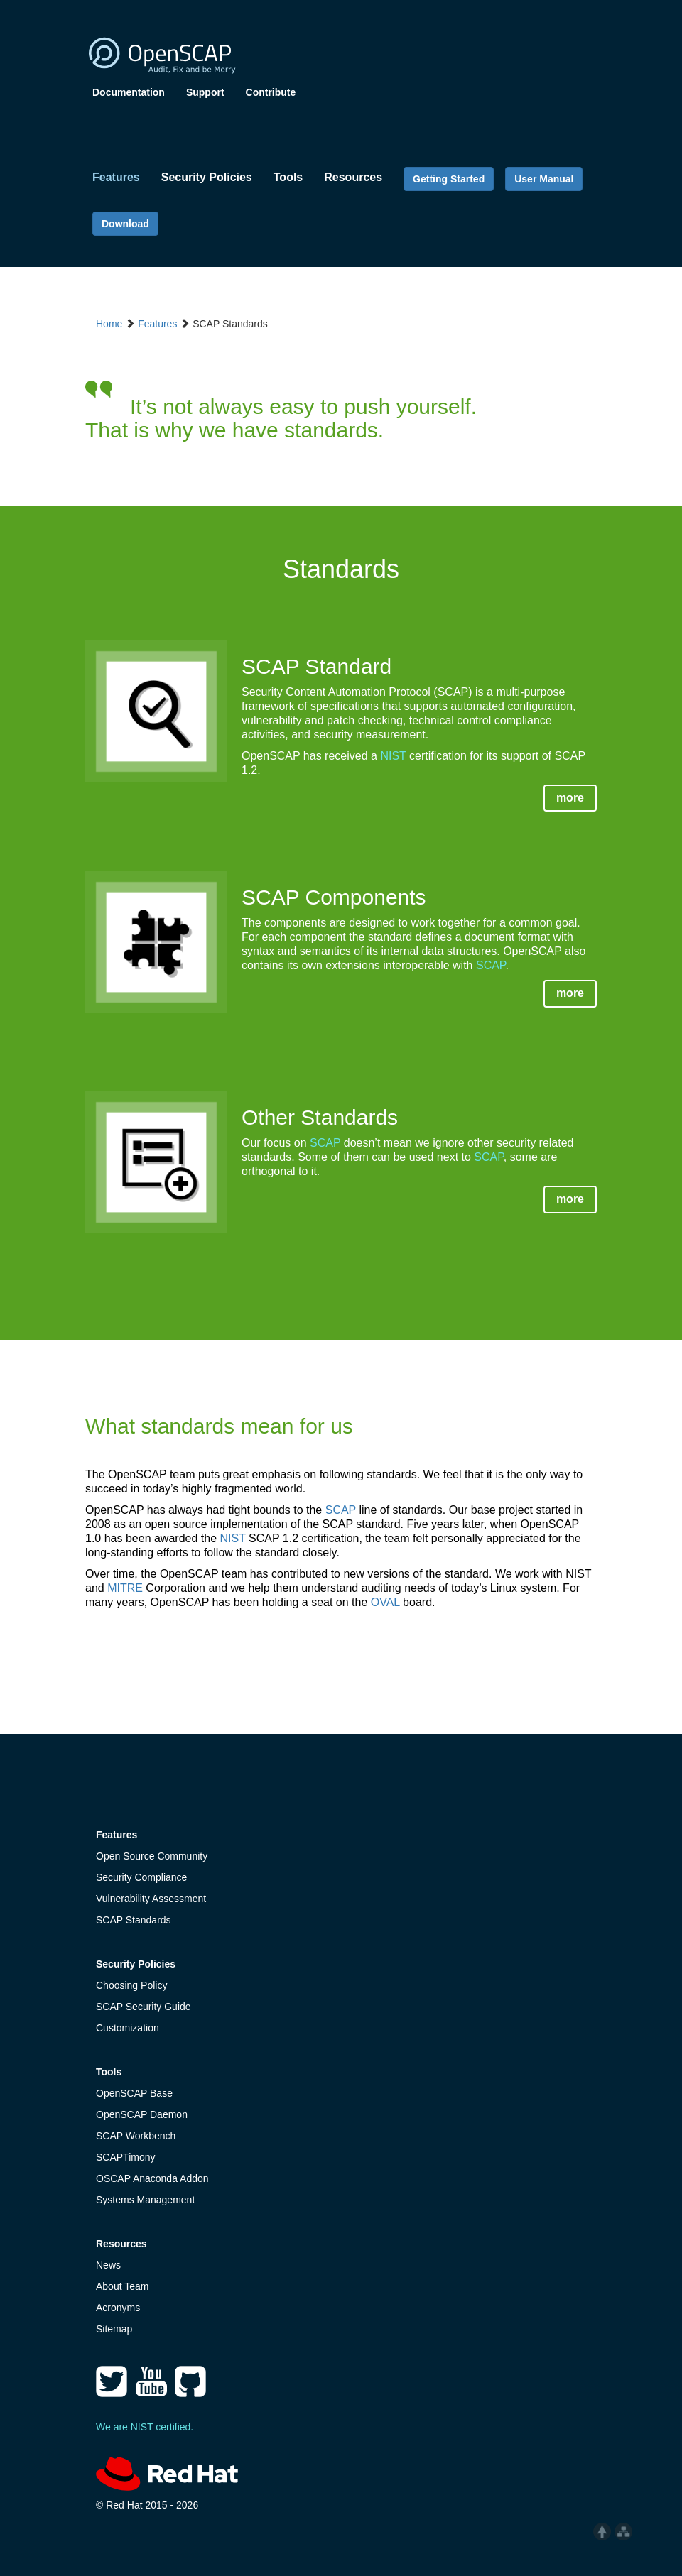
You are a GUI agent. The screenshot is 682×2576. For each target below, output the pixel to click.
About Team (122, 2286)
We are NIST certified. (144, 2427)
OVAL (385, 1602)
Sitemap (114, 2329)
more (570, 798)
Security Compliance (141, 1877)
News (108, 2265)
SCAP (491, 965)
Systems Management (145, 2199)
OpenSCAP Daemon (142, 2114)
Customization (127, 2028)
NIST (393, 756)
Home (109, 323)
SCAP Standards (133, 1920)
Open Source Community (151, 1856)
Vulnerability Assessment (151, 1898)
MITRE (125, 1588)
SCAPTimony (126, 2157)
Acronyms (118, 2307)
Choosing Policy (131, 1985)
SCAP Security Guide (143, 2006)
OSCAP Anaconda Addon (152, 2178)
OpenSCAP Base (134, 2093)
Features (157, 323)
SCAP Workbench (135, 2135)
